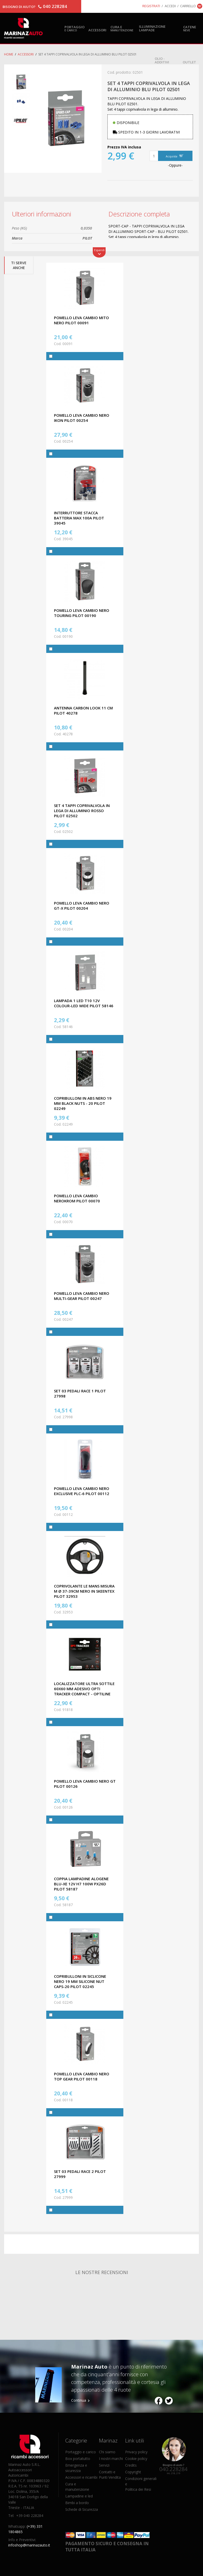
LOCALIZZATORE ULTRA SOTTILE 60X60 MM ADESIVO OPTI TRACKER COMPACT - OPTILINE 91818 (84, 1691)
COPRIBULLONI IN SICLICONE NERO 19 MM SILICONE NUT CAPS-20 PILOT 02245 (80, 1981)
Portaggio (74, 28)
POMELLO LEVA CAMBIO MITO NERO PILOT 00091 (81, 320)
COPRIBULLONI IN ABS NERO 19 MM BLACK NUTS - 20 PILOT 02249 (83, 1103)
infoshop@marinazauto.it (29, 2545)
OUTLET (189, 62)
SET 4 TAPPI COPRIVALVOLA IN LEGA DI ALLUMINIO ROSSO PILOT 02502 (82, 810)
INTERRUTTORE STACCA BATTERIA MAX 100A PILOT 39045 (79, 518)
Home (8, 54)
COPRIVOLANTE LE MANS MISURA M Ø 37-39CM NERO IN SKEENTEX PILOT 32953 (84, 1591)
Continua (78, 2400)
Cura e (121, 28)
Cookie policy (136, 2458)
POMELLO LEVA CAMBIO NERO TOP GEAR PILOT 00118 (81, 2076)
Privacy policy (136, 2451)
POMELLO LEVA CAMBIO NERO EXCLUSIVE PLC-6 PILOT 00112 (81, 1491)
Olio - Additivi (162, 60)
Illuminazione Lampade (152, 28)
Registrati (151, 6)
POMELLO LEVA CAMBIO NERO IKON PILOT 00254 (81, 418)
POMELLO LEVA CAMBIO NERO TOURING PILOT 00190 (81, 613)
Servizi (104, 2465)
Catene (189, 28)
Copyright (133, 2471)
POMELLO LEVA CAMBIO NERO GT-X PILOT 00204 (81, 905)
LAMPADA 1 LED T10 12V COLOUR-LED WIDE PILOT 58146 (83, 1003)
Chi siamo (107, 2451)
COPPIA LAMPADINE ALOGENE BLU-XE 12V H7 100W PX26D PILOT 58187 (81, 1883)
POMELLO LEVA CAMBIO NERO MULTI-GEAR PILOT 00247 (81, 1296)
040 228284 (55, 6)
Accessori (97, 30)
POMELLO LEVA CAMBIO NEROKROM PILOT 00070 (77, 1198)
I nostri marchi (111, 2458)
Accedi (170, 6)
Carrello (188, 6)
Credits (131, 2465)
